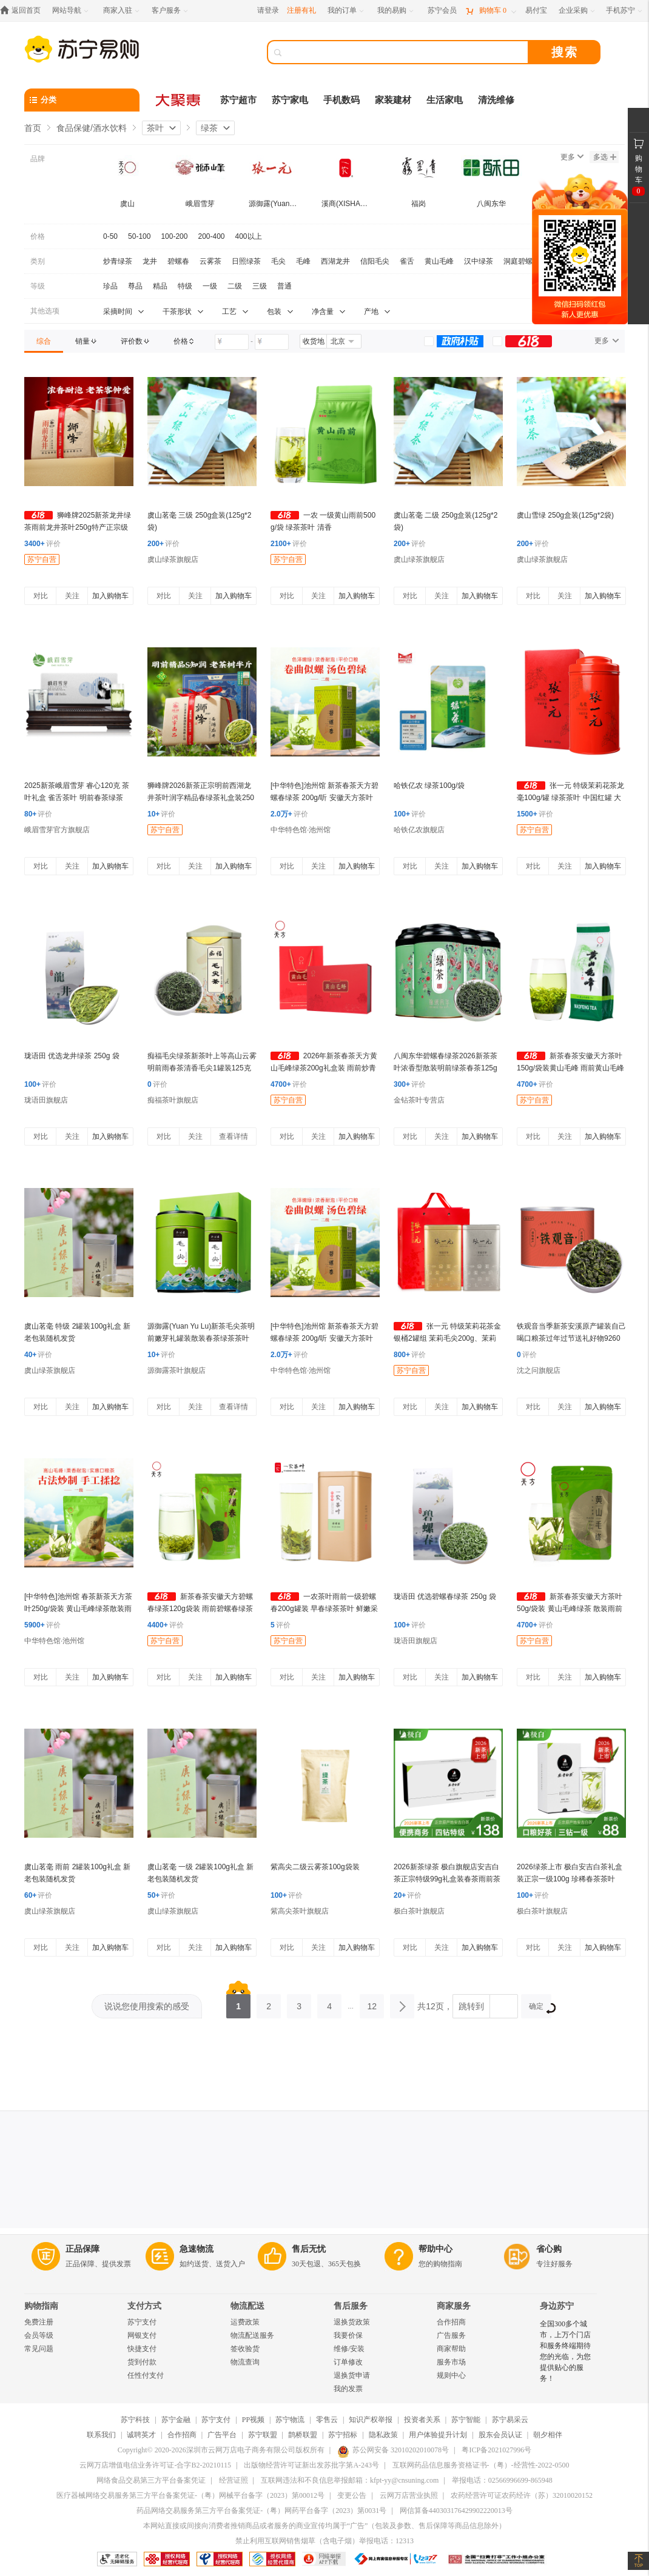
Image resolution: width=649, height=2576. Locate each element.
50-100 (139, 236)
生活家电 (444, 100)
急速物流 (197, 2249)
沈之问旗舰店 (538, 1370)
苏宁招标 (342, 2435)
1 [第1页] (238, 2002)
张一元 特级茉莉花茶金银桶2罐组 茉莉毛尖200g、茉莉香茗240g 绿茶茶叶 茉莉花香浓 (447, 1338)
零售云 (327, 2419)
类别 (37, 261)
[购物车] (490, 10)
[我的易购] (396, 10)
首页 (32, 128)
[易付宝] (536, 10)
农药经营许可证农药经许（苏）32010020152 (522, 2495)
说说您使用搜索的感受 (146, 2006)
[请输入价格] (232, 342)
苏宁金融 (175, 2419)
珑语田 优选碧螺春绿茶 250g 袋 (445, 1596)
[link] (43, 341)
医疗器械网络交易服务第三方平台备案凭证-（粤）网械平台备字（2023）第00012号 (190, 2495)
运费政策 (245, 2322)
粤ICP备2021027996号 (496, 2450)
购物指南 (41, 2306)
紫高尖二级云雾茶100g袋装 (315, 1867)
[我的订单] (346, 10)
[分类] (82, 100)
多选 (604, 157)
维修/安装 (349, 2348)
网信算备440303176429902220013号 (456, 2510)
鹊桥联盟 (302, 2435)
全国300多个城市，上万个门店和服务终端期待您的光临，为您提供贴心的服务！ (565, 2351)
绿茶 (209, 128)
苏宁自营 (41, 559)
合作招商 (451, 2322)
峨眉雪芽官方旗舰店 (57, 830)
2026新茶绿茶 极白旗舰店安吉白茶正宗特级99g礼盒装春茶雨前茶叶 (447, 1879)
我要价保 (348, 2335)
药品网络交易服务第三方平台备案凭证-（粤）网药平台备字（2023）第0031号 (261, 2510)
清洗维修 (496, 100)
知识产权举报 (370, 2419)
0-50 (110, 236)
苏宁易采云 (510, 2419)
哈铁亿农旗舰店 (419, 830)
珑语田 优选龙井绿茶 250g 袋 (71, 1056)
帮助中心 (435, 2249)
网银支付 (141, 2335)
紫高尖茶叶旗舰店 (300, 1911)
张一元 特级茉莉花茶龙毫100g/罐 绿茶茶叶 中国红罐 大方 (570, 797)
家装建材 (393, 100)
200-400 (211, 236)
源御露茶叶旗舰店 (176, 1370)
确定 (540, 2008)
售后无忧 (309, 2249)
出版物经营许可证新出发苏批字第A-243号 (311, 2465)
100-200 (174, 236)
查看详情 (233, 1136)
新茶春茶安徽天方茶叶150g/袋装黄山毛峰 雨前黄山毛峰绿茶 (570, 1068)
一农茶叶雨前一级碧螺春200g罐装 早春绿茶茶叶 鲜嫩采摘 (324, 1608)
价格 (37, 236)
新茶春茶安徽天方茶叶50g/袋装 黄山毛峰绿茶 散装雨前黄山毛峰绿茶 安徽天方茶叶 (569, 1608)
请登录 (268, 10)
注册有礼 (301, 10)
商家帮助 (451, 2348)
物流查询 (245, 2362)
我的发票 (348, 2388)
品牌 (37, 159)
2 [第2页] (269, 2002)
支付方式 (144, 2306)
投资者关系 (422, 2419)
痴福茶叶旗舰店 (172, 1100)
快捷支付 (141, 2348)
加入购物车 (110, 596)
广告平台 (222, 2435)
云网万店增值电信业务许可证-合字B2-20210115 (155, 2465)
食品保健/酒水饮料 (91, 128)
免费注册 (38, 2322)
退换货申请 (352, 2375)
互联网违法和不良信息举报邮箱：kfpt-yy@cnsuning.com (350, 2480)
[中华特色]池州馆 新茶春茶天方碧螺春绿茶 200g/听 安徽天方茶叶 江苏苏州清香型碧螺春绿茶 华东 (324, 797)
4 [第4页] (329, 2002)
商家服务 (454, 2306)
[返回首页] (23, 10)
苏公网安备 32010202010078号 (393, 2450)
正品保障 (82, 2249)
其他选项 (44, 311)
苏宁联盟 (262, 2435)
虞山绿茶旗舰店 (172, 559)
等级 (37, 286)
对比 (40, 596)
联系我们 (101, 2435)
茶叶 (155, 128)
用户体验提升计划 (438, 2435)
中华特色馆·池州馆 (301, 830)
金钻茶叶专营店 (419, 1100)
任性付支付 (145, 2375)
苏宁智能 (465, 2419)
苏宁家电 (290, 100)
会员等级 (38, 2335)
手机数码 (341, 100)
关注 (72, 596)
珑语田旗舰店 (46, 1100)
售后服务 (351, 2306)
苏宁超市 (238, 100)
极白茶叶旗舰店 (419, 1911)
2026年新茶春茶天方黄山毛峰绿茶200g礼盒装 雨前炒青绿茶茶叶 (324, 1068)
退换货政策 (352, 2322)
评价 (42, 543)
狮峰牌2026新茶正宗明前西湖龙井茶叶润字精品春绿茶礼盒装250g (200, 797)
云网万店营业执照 (409, 2495)
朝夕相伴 (547, 2435)
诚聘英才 (141, 2435)
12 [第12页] (372, 2002)
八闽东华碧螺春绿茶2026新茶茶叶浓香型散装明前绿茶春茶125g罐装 (445, 1068)
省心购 (549, 2249)
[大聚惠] (179, 100)
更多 (571, 157)
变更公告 (351, 2495)
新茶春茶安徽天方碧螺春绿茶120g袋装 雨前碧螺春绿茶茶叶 (200, 1608)
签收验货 (245, 2348)
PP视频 (253, 2419)
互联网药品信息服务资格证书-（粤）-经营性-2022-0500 (481, 2465)
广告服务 (451, 2335)
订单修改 (348, 2362)
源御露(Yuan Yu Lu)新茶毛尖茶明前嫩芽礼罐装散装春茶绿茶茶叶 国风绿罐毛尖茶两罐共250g (201, 1338)
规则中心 (451, 2375)
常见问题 (38, 2348)
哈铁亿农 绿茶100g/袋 (429, 785)
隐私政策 (383, 2435)
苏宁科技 (135, 2419)
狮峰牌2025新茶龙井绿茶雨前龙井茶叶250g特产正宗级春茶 (77, 527)
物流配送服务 (252, 2335)
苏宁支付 (141, 2322)
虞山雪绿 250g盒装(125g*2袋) (565, 515)
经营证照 (233, 2480)
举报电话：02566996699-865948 (502, 2480)
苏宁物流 (289, 2419)
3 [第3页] (299, 2002)
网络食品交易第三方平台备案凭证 (151, 2480)
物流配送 (247, 2306)
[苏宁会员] (442, 10)
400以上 (248, 236)
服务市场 (451, 2362)
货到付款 (141, 2362)
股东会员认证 (500, 2435)
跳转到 (471, 2006)
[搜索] (406, 52)
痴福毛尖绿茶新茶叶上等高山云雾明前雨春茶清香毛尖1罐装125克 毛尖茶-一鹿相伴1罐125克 (202, 1068)
